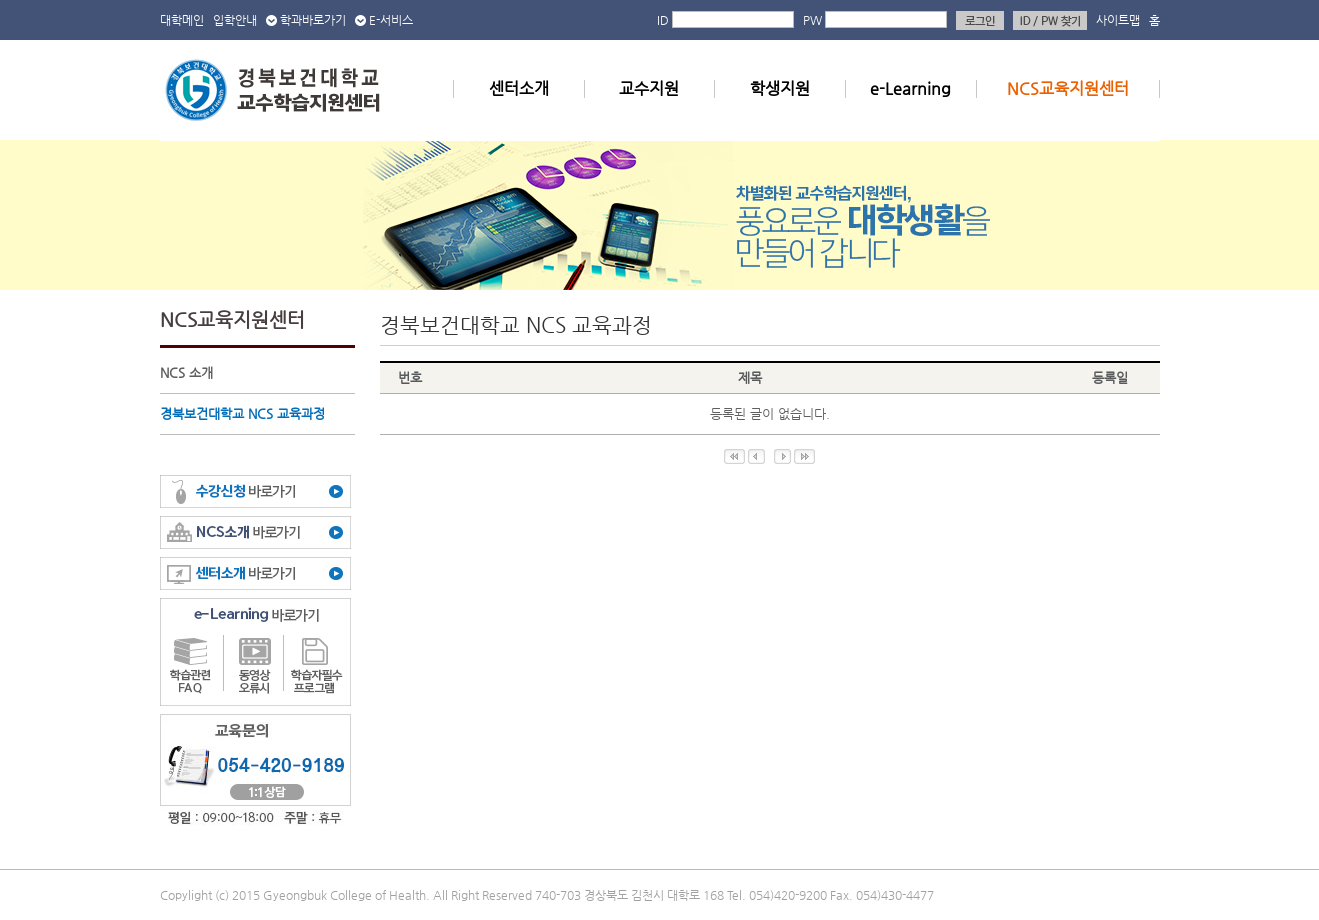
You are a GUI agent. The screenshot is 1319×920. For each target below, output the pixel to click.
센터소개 (519, 88)
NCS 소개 (186, 372)
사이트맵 (1118, 20)
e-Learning (910, 88)
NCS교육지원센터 (1068, 88)
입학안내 (235, 20)
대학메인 (182, 20)
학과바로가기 (313, 20)
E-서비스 (391, 20)
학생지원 (780, 88)
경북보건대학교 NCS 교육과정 (242, 413)
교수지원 (649, 88)
